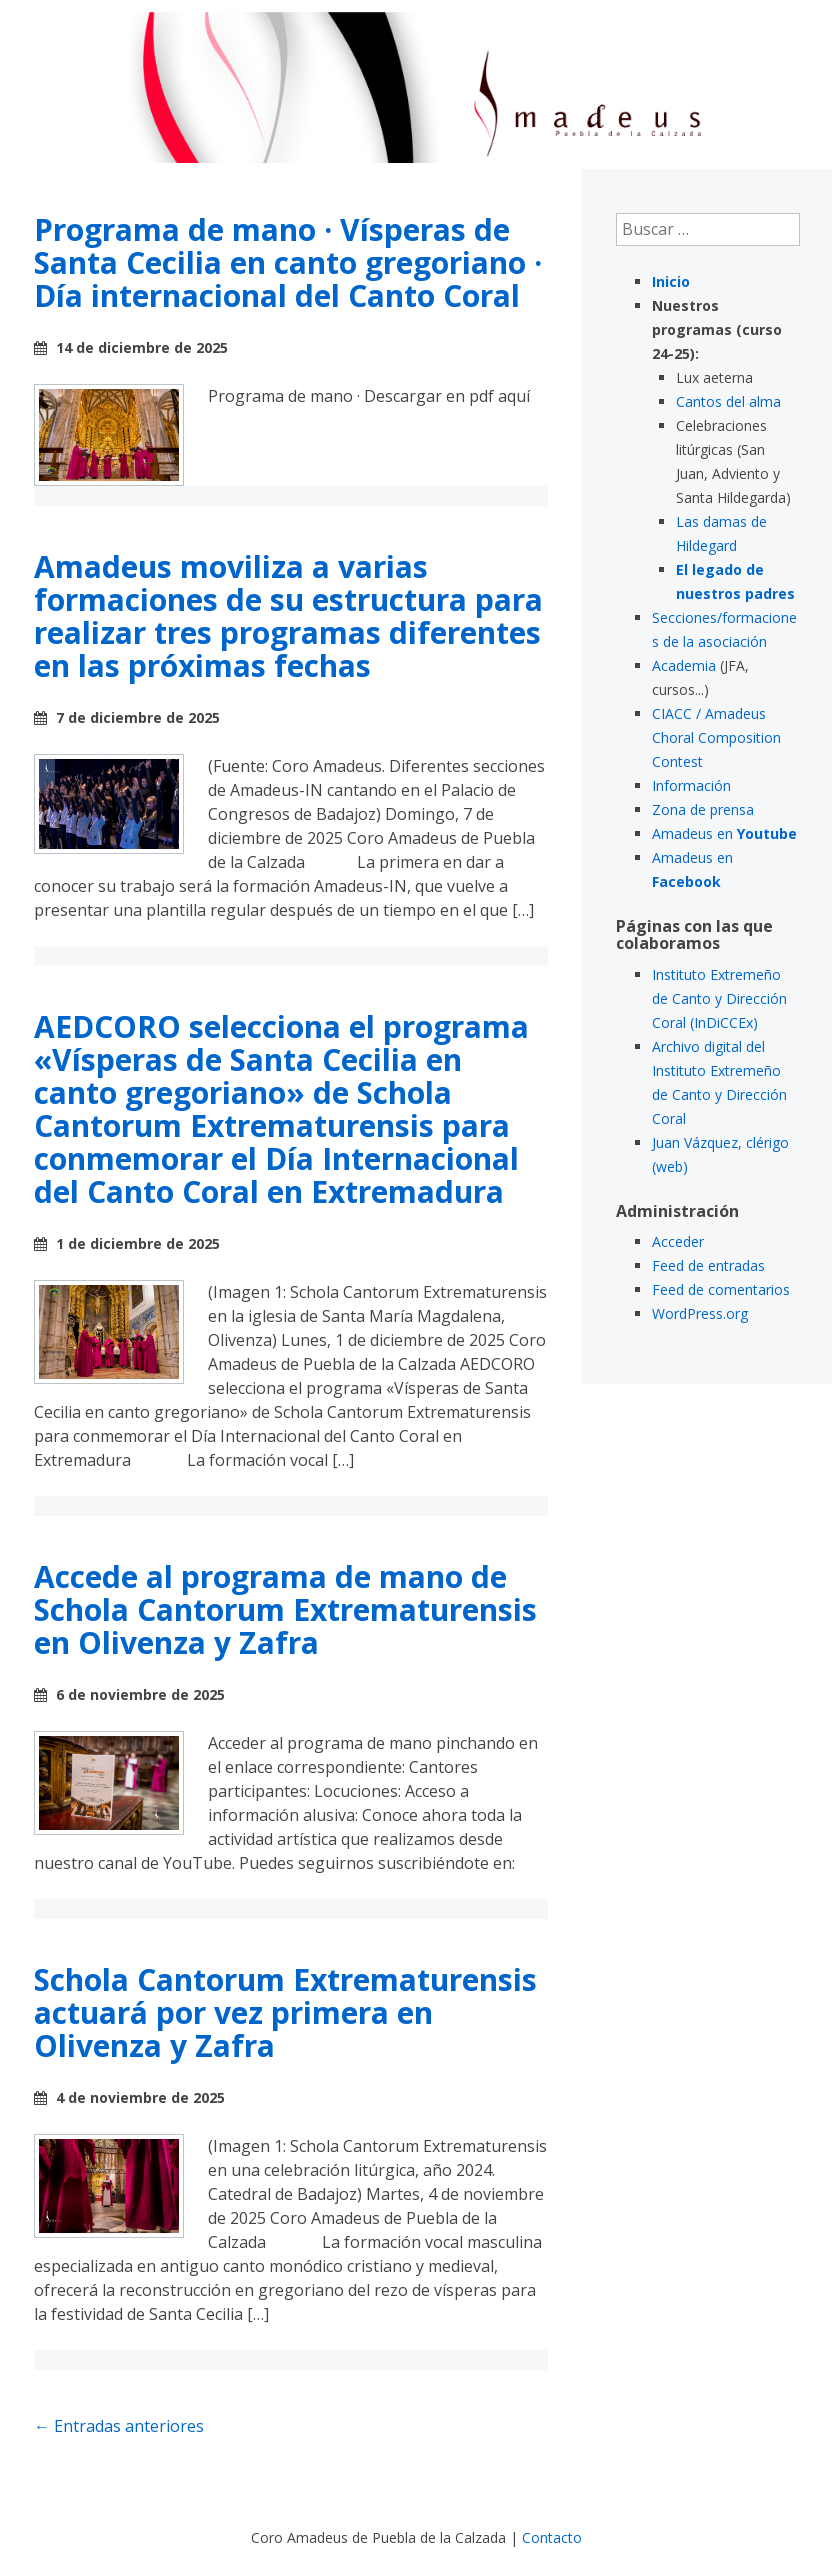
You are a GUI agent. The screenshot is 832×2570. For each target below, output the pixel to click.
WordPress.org (700, 1313)
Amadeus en (724, 833)
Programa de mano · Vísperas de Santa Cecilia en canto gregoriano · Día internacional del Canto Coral (288, 262)
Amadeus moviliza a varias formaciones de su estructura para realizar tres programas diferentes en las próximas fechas (288, 616)
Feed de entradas (708, 1265)
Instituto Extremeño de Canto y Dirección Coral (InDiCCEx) (719, 998)
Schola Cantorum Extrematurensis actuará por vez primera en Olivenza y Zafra (285, 2012)
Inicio (671, 281)
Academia (684, 665)
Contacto (552, 2537)
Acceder (678, 1241)
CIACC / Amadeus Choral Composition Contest (716, 737)
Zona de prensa (703, 809)
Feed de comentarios (721, 1289)
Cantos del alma (728, 401)
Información (691, 785)
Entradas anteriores (119, 2426)
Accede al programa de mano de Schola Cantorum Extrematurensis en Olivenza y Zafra (285, 1609)
